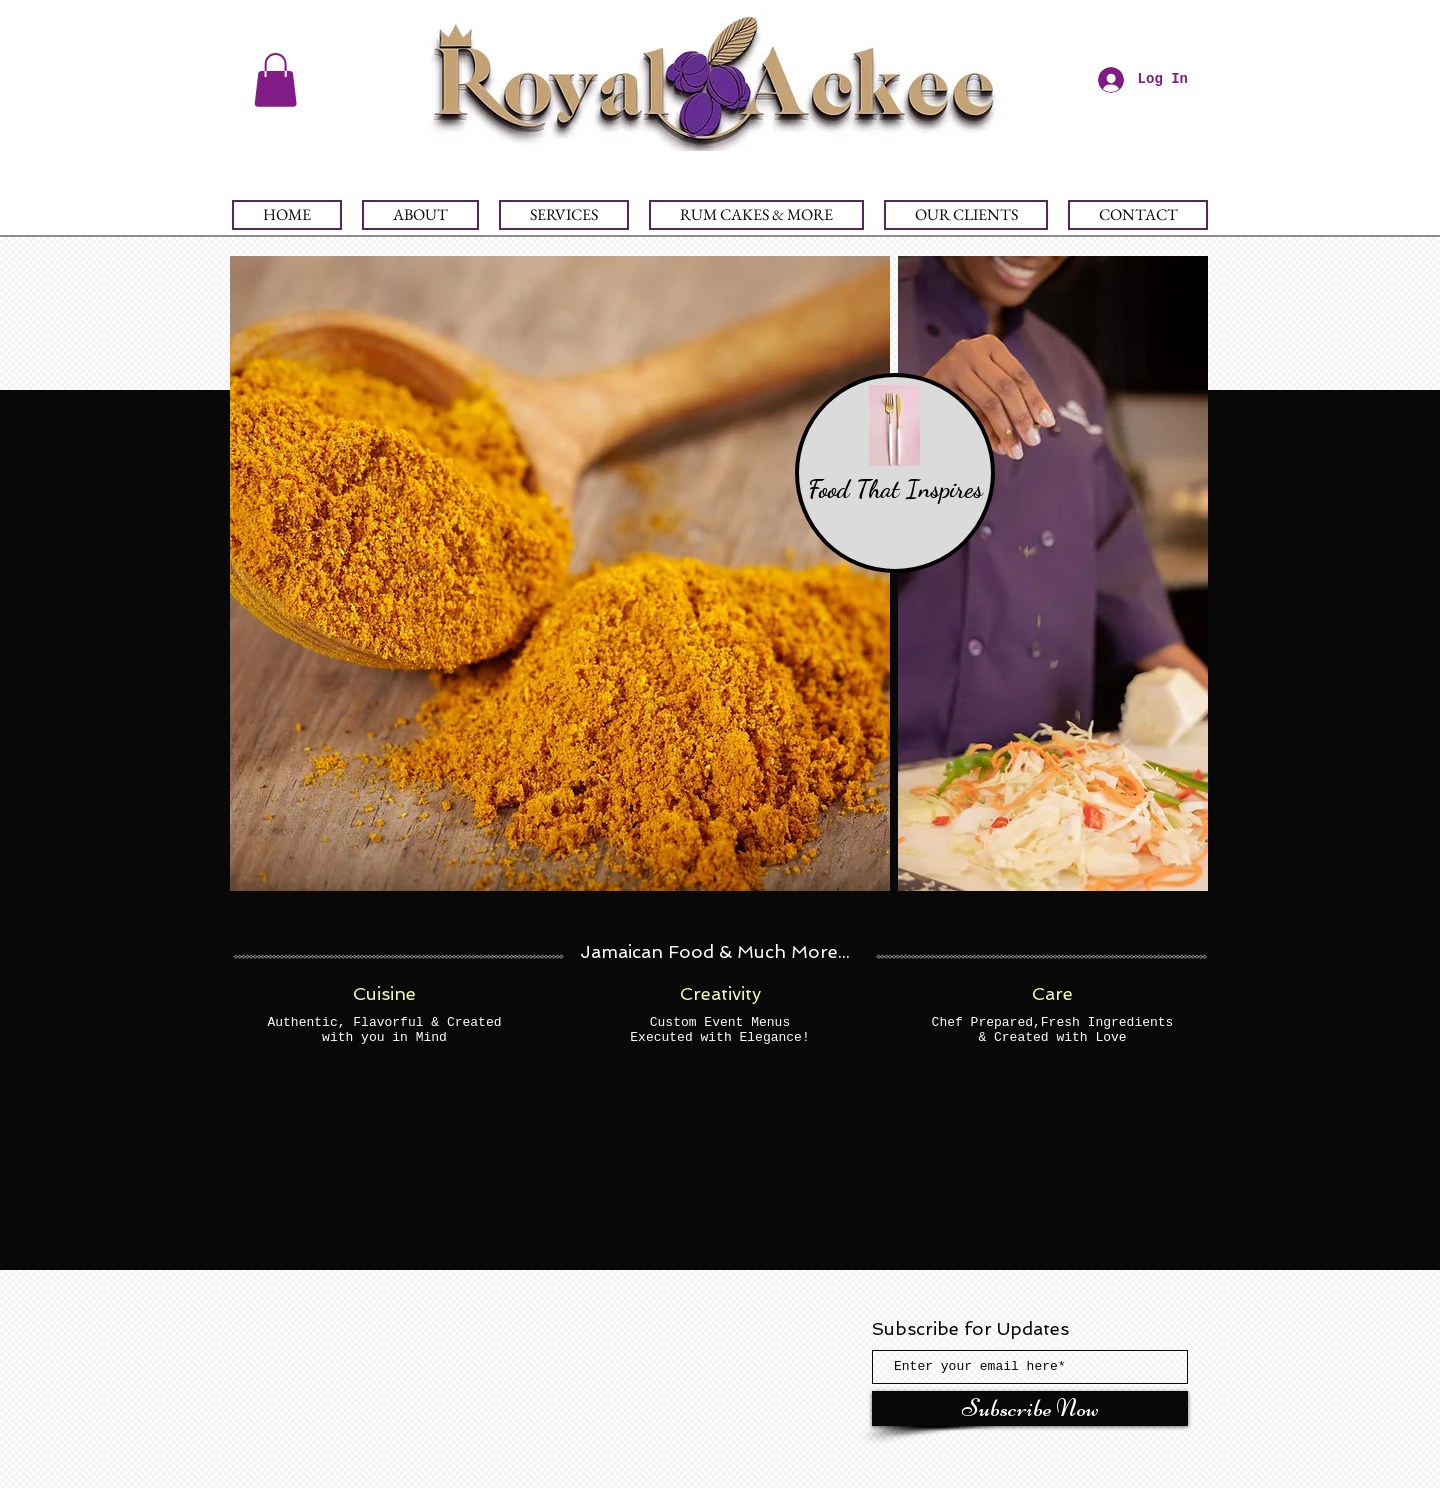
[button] (275, 80)
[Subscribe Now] (1030, 1408)
